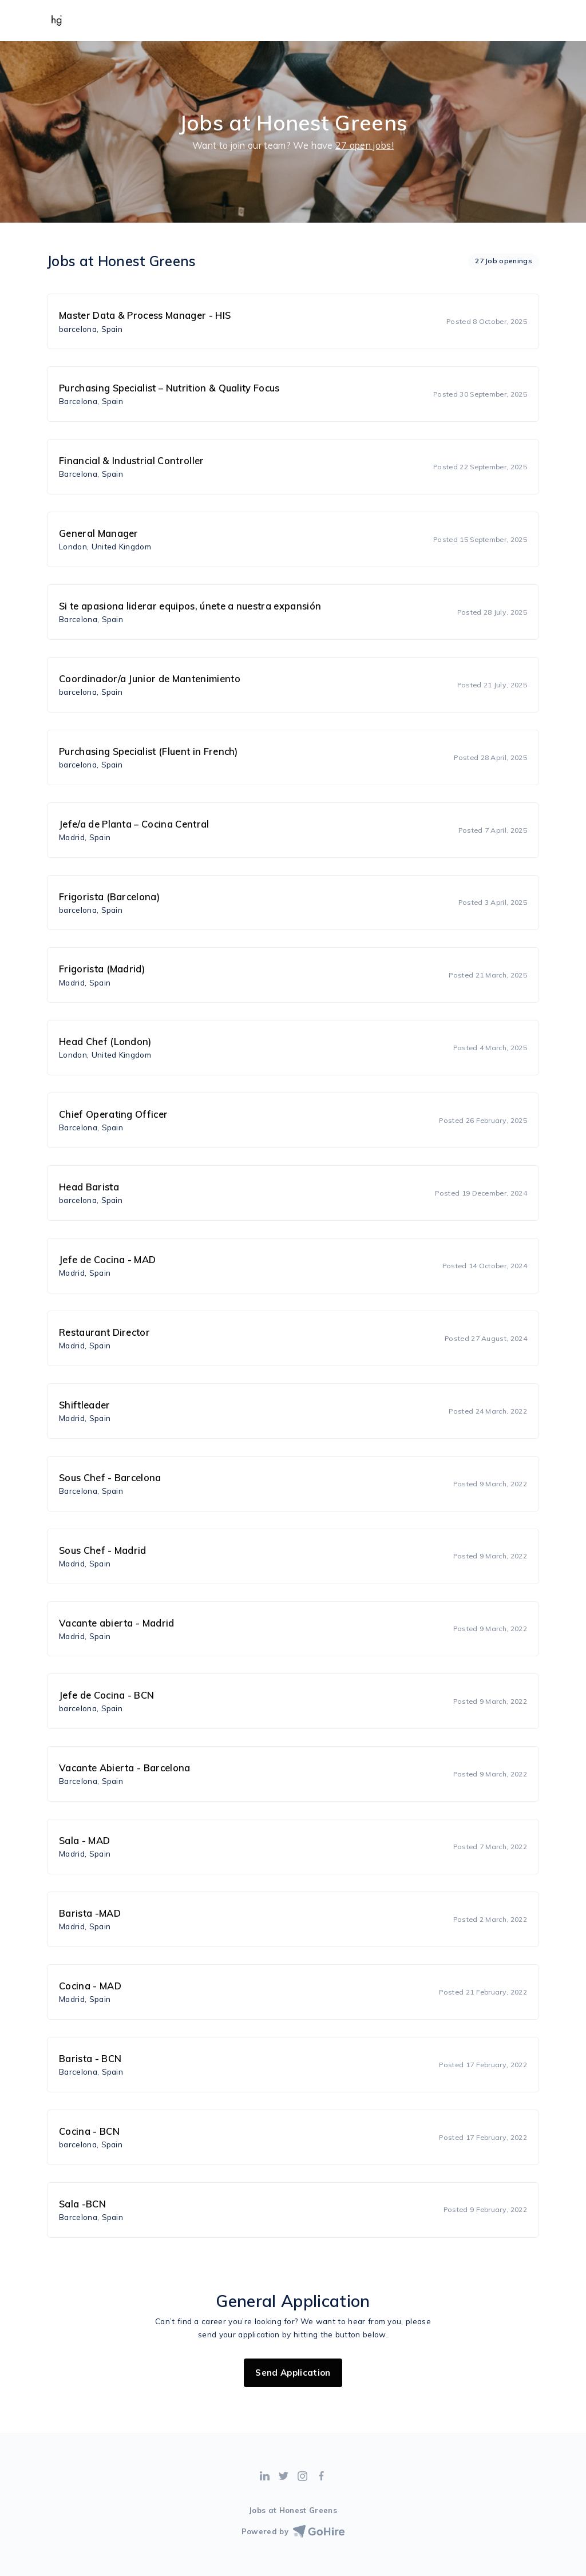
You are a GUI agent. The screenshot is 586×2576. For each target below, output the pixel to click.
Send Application (292, 2372)
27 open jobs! (364, 145)
